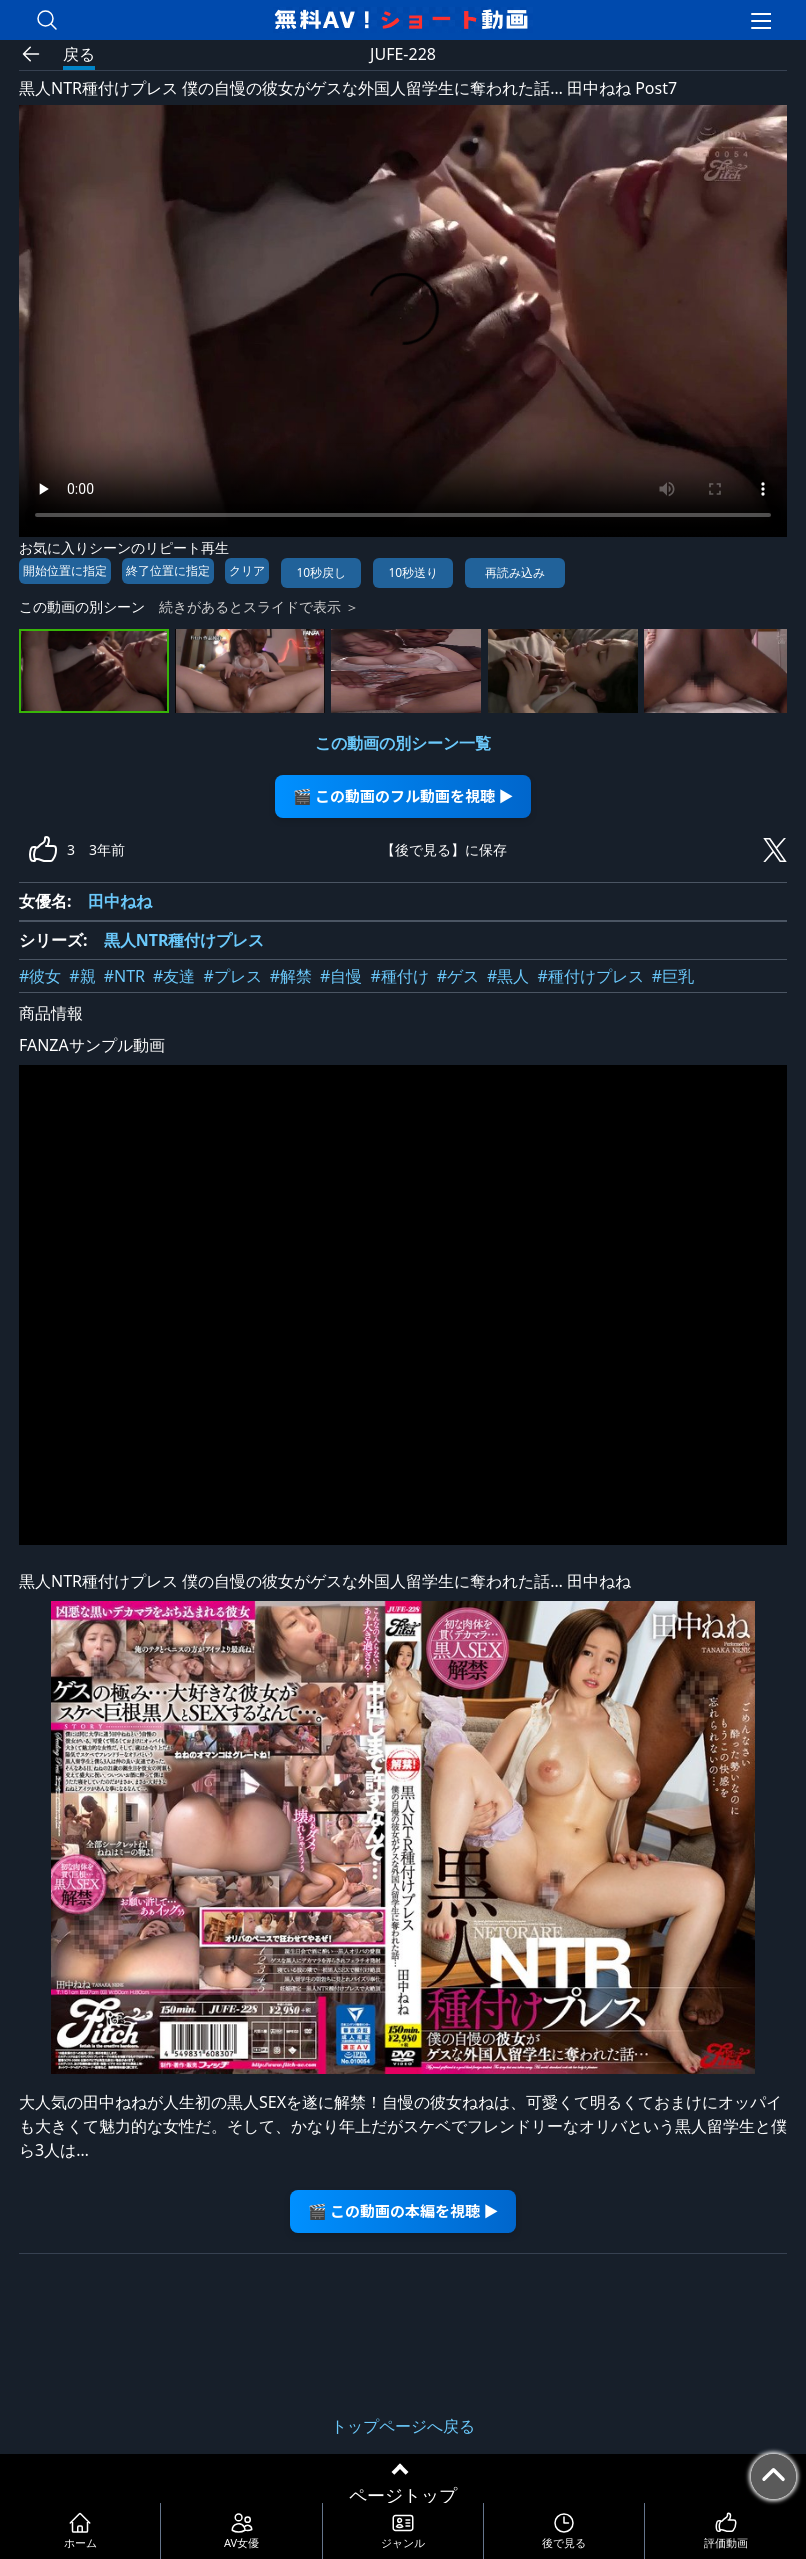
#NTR (124, 976)
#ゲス (458, 976)
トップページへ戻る (403, 2426)
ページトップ (403, 2495)
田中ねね (120, 901)
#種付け (399, 976)
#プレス (232, 976)
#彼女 (40, 976)
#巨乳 (673, 976)
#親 (82, 976)
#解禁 (291, 976)
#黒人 (508, 976)
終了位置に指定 (168, 570)
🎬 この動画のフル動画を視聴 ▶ (403, 795)
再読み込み (515, 572)
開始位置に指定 (65, 570)
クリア (247, 570)
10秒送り (413, 572)
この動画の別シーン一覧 (403, 743)
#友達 (174, 976)
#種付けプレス (590, 976)
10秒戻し (321, 572)
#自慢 (341, 976)
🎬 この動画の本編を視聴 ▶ (403, 2210)
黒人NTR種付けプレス (184, 940)
